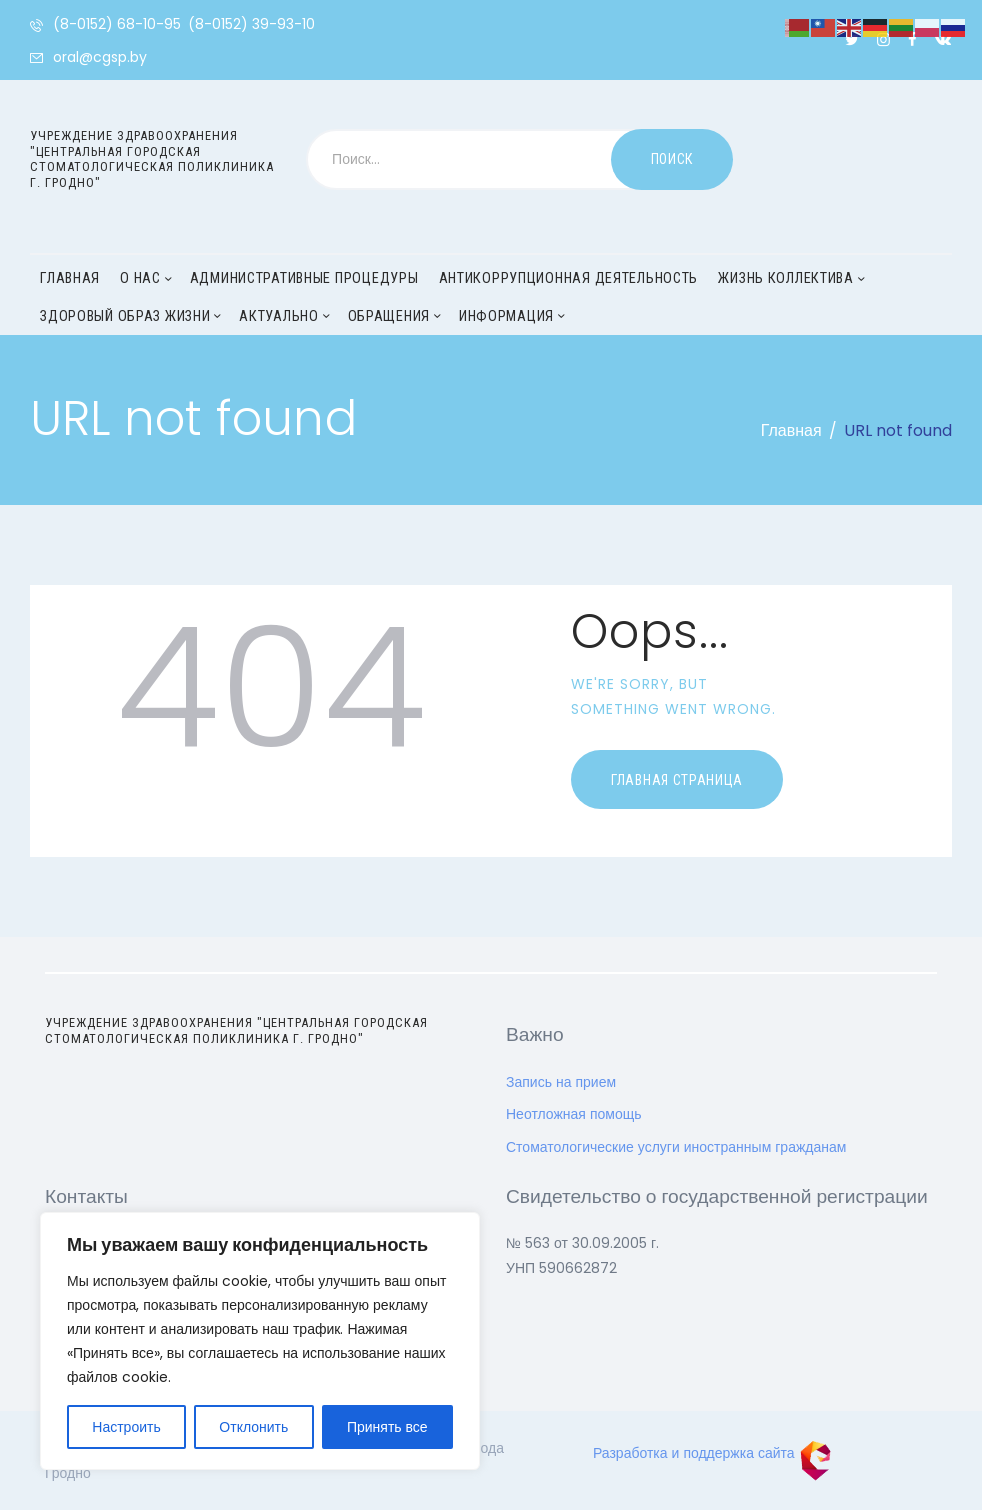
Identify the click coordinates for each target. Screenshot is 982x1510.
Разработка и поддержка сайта (712, 1453)
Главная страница (677, 780)
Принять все (387, 1427)
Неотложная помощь (574, 1114)
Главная (791, 430)
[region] (260, 1341)
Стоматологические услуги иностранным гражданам (676, 1147)
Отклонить (253, 1427)
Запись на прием (561, 1082)
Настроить (126, 1427)
